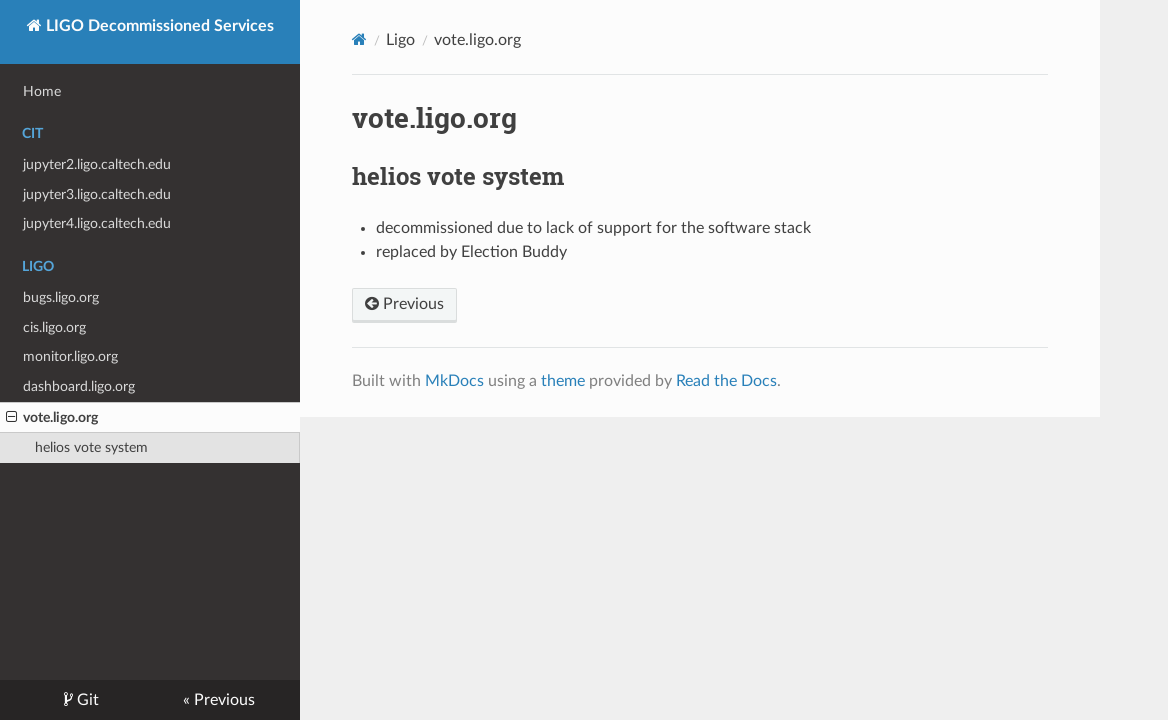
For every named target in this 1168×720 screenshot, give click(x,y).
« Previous (219, 700)
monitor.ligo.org (70, 356)
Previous (404, 304)
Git (86, 700)
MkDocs (454, 381)
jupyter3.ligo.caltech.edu (97, 194)
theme (563, 381)
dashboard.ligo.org (79, 386)
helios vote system (91, 447)
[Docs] (359, 39)
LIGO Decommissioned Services (158, 26)
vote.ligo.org (52, 418)
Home (42, 91)
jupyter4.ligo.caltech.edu (97, 223)
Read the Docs (726, 381)
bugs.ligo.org (61, 297)
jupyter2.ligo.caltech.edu (97, 164)
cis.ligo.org (54, 327)
